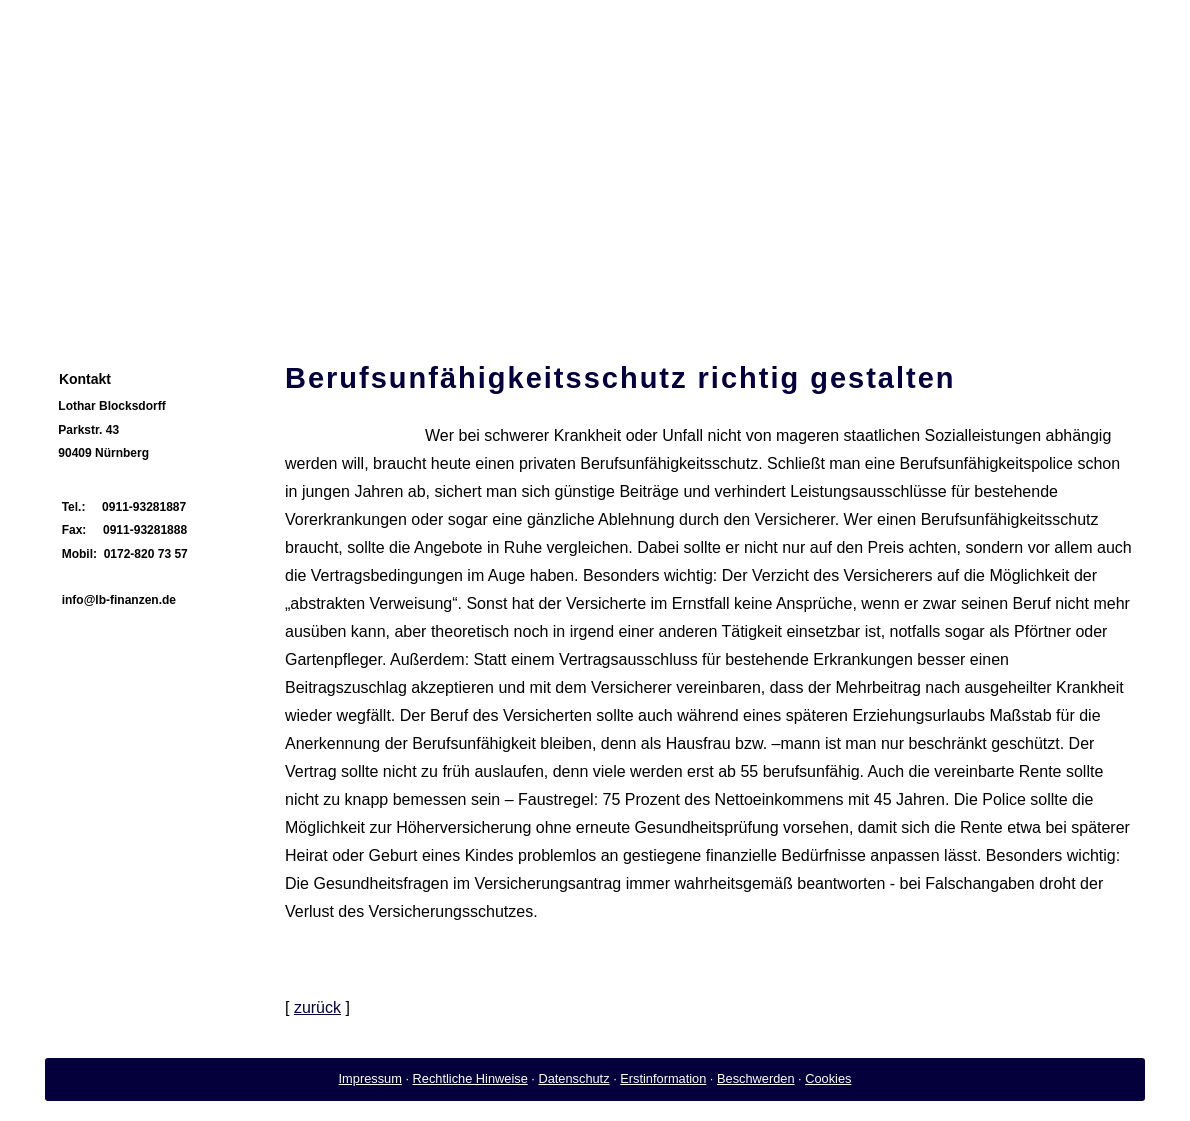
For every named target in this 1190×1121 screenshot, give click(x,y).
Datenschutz (573, 1078)
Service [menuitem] (586, 294)
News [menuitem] (254, 294)
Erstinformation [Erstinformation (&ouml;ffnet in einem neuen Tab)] (663, 1078)
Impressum (370, 1078)
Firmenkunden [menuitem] (478, 294)
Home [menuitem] (78, 294)
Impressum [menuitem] (680, 294)
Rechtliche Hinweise (470, 1078)
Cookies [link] (828, 1078)
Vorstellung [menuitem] (167, 294)
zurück (317, 1007)
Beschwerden (756, 1078)
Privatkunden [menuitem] (348, 294)
